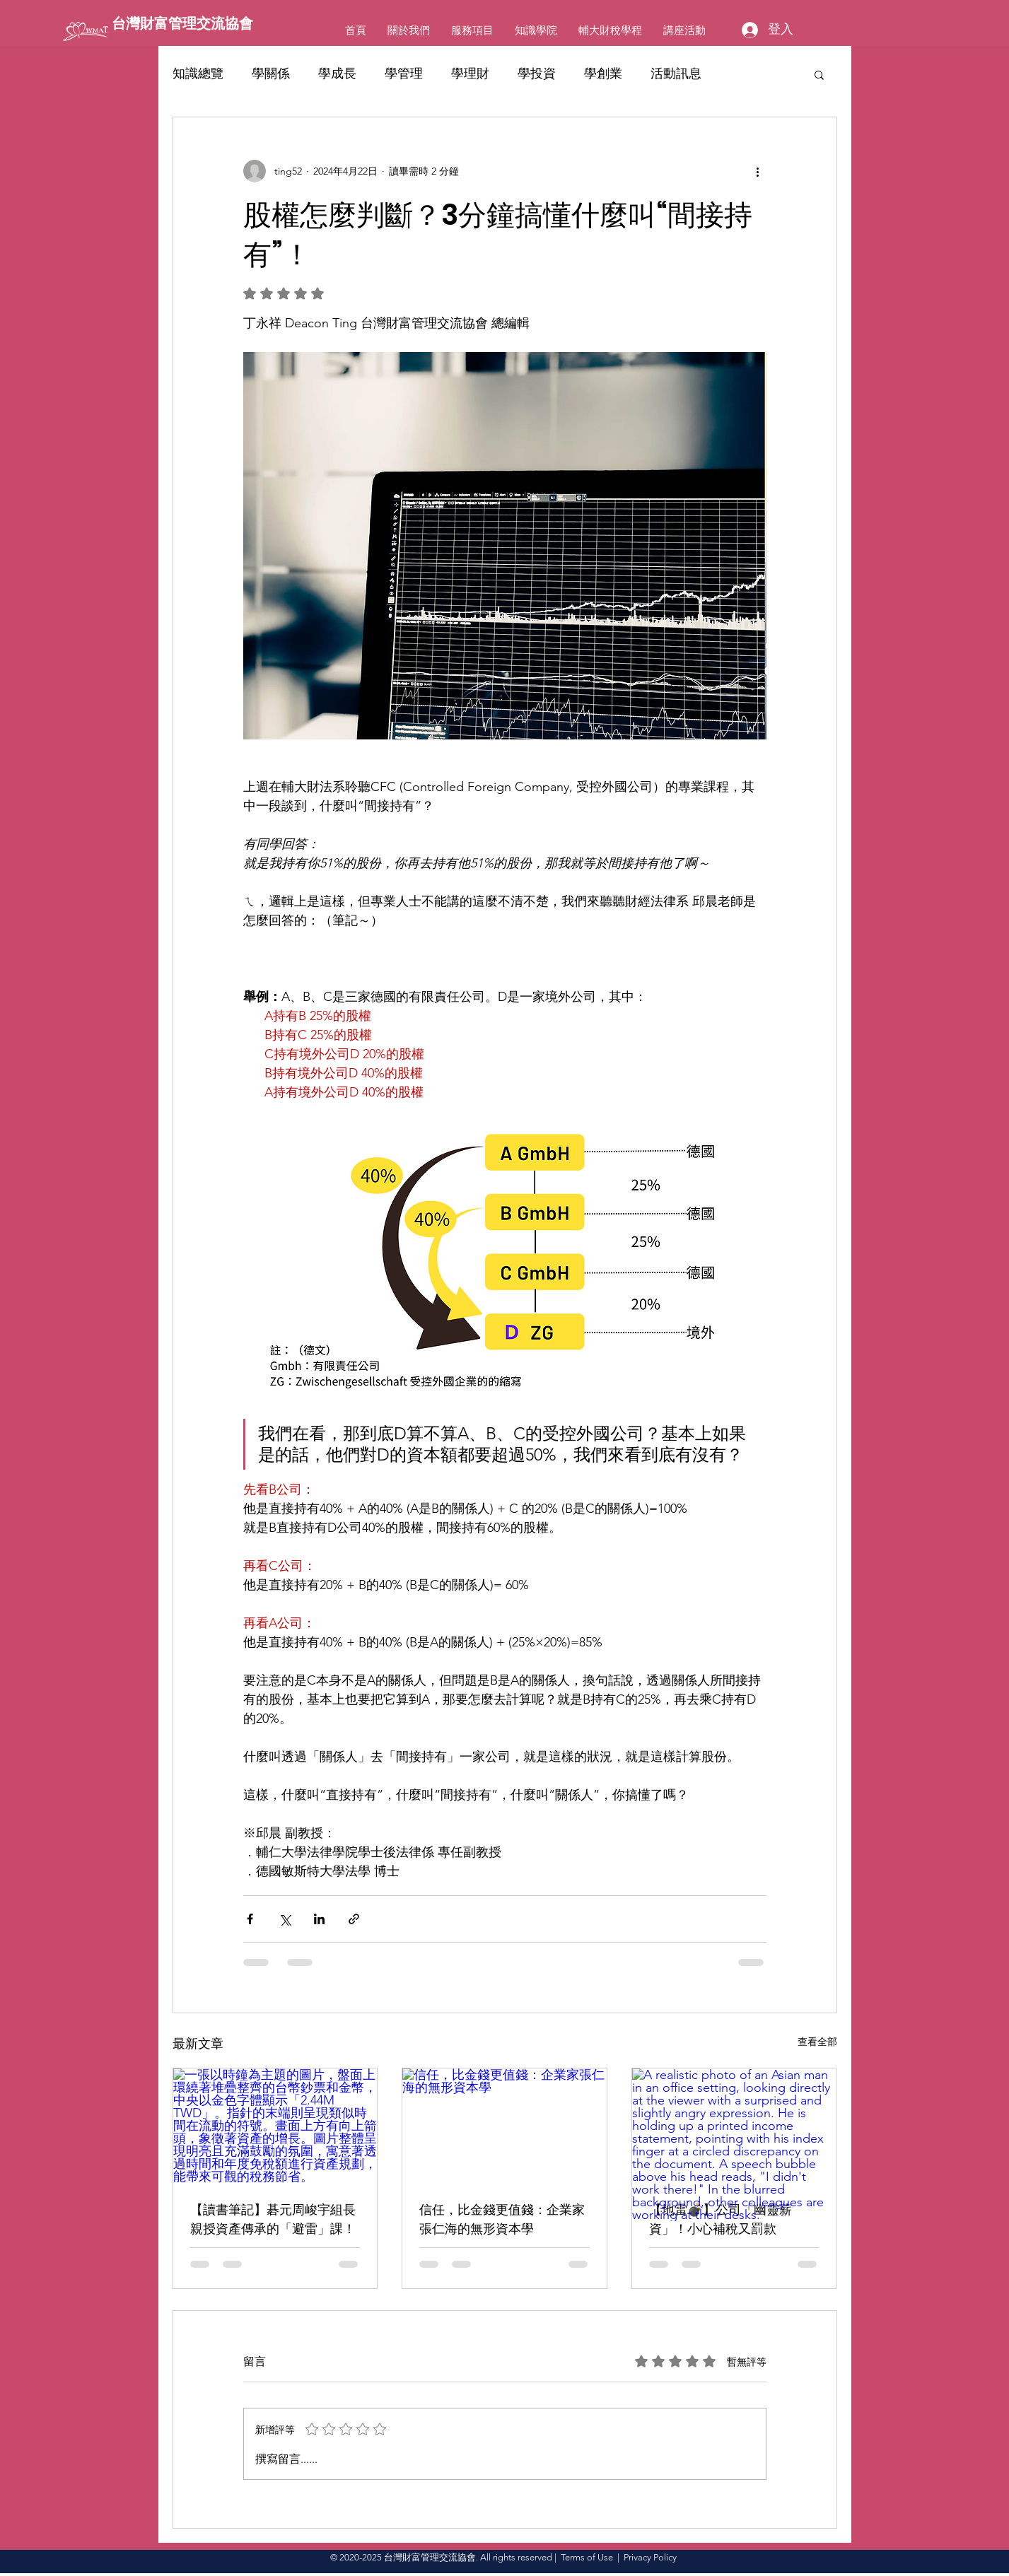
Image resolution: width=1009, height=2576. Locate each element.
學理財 (470, 73)
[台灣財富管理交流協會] (196, 23)
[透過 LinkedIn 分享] (319, 1919)
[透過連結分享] (354, 1919)
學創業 (603, 73)
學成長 (337, 73)
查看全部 (817, 2041)
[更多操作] (758, 171)
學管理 (404, 73)
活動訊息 (676, 73)
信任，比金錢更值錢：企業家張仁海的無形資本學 (502, 2219)
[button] (819, 74)
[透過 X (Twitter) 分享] (284, 1919)
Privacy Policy (650, 2557)
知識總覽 (198, 73)
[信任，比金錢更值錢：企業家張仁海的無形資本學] (504, 2125)
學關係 (271, 73)
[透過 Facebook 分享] (250, 1919)
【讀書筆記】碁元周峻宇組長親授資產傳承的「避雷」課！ (273, 2219)
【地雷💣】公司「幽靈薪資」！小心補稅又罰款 (720, 2219)
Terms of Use (587, 2557)
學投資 (537, 73)
